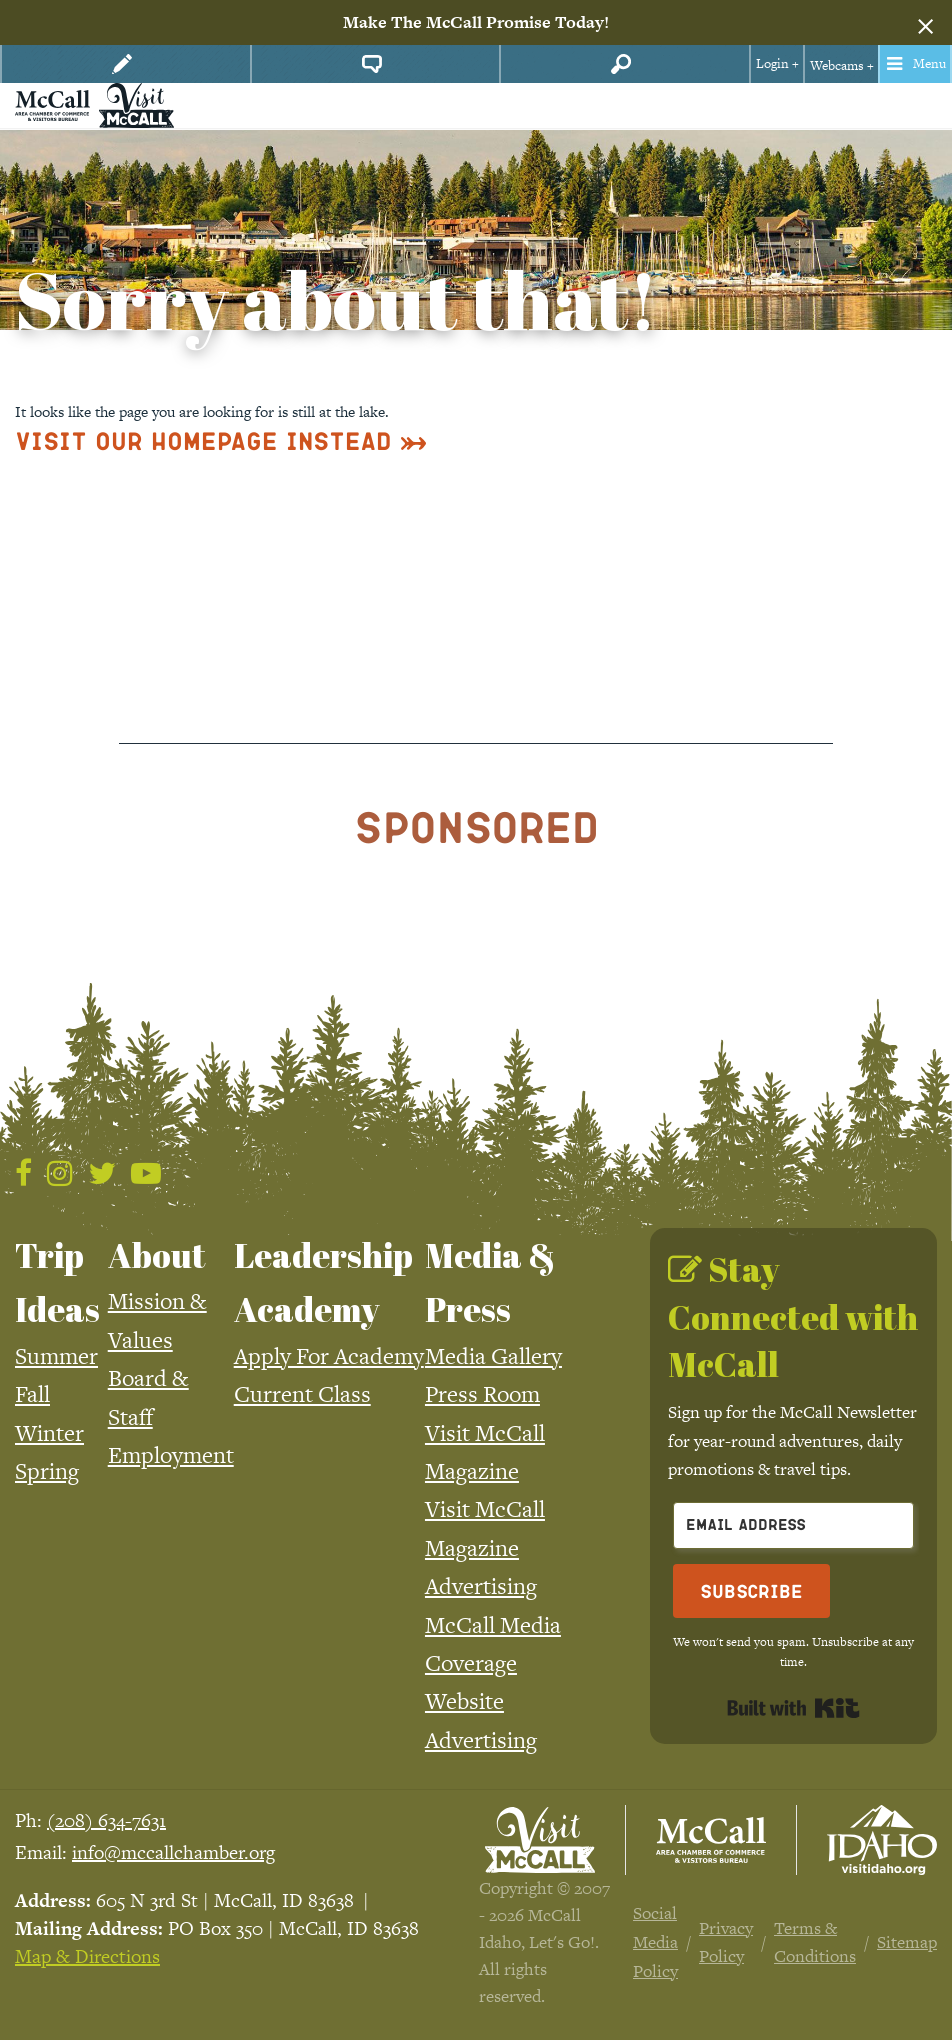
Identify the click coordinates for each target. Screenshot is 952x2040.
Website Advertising (481, 1720)
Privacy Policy (726, 1942)
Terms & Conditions (815, 1942)
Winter (49, 1433)
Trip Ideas (57, 1282)
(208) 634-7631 (106, 1820)
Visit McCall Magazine (485, 1452)
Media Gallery (493, 1356)
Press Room (482, 1394)
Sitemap (907, 1942)
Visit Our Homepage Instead (203, 440)
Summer (56, 1356)
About (157, 1255)
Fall (32, 1394)
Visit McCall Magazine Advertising (485, 1547)
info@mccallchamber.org (173, 1852)
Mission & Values (157, 1320)
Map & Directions (87, 1956)
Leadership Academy (323, 1282)
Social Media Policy (655, 1942)
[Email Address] (793, 1525)
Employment (171, 1455)
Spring (47, 1471)
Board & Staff (148, 1397)
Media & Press (490, 1282)
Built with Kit (793, 1708)
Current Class (302, 1394)
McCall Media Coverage (493, 1644)
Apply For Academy (329, 1356)
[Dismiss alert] (925, 23)
